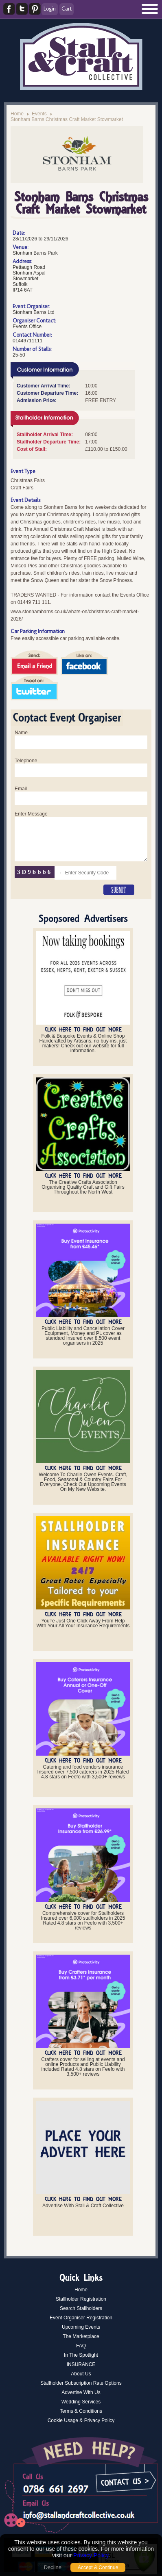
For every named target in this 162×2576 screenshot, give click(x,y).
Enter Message (31, 814)
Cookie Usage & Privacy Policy (81, 2420)
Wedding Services (81, 2402)
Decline (52, 2567)
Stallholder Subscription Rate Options (80, 2383)
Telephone (26, 760)
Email (21, 789)
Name (21, 732)
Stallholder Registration (81, 2299)
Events (39, 114)
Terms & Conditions (81, 2411)
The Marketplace (81, 2336)
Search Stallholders (81, 2308)
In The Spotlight (81, 2355)
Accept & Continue (98, 2567)
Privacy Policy (90, 2555)
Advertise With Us (80, 2392)
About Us (81, 2374)
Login (50, 8)
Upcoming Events (81, 2327)
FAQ (81, 2346)
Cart (66, 8)
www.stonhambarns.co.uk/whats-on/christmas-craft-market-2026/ (75, 615)
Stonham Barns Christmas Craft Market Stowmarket (67, 119)
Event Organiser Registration (81, 2318)
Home (17, 114)
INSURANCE (81, 2364)
